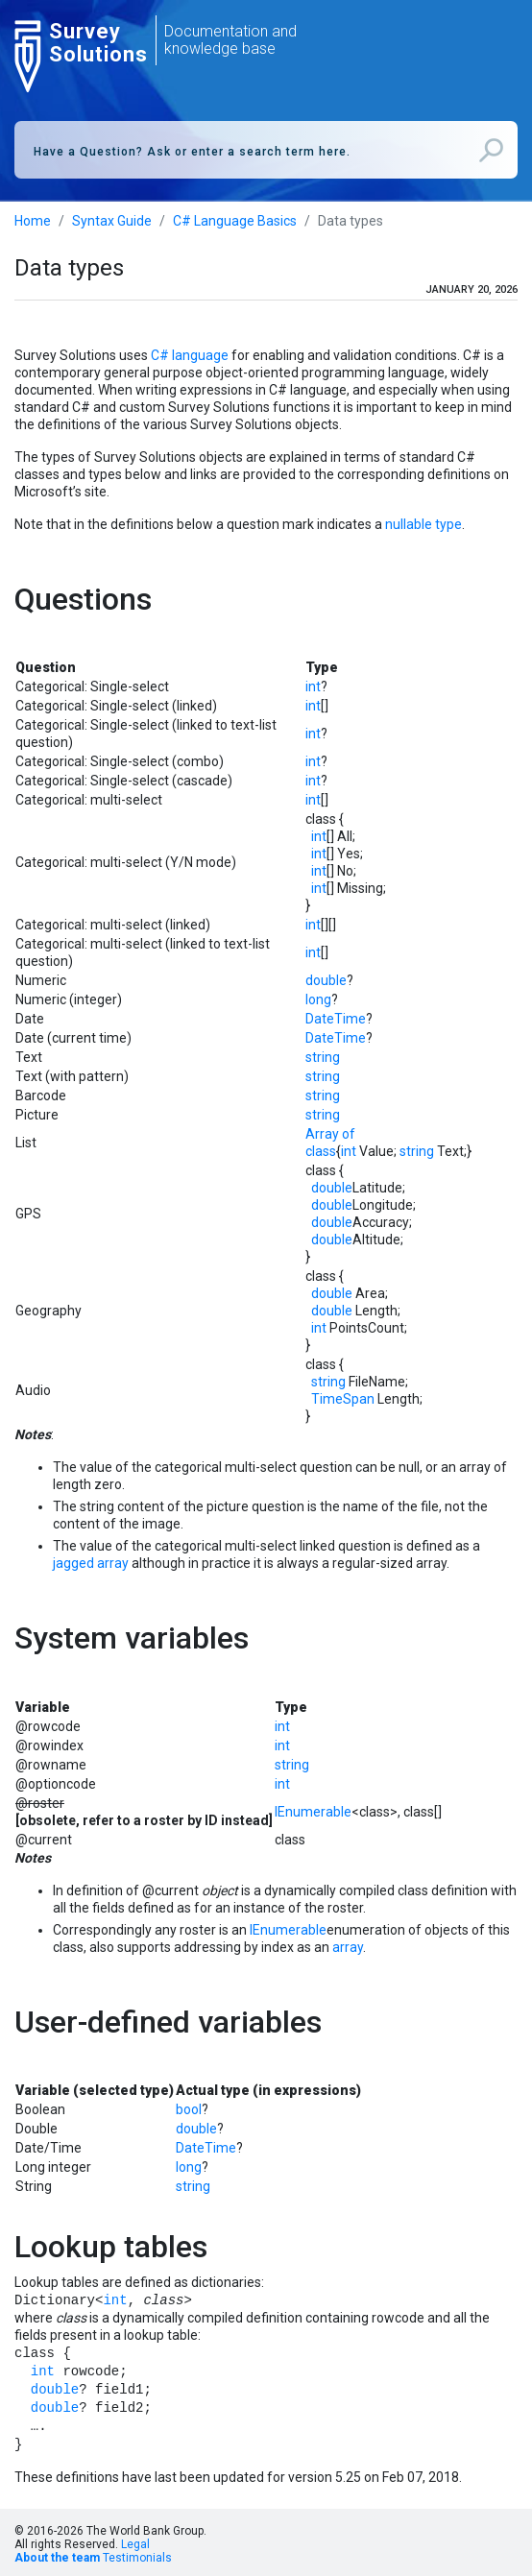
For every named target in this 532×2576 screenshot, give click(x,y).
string (322, 1057)
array (347, 1947)
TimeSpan (343, 1399)
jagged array (91, 1563)
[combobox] (266, 150)
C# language (190, 355)
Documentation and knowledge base (230, 40)
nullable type (423, 524)
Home (32, 221)
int (313, 686)
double (326, 980)
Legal (135, 2544)
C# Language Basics (235, 221)
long (318, 999)
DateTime (335, 1018)
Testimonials (137, 2557)
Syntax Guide (112, 221)
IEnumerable (313, 1811)
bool (189, 2109)
